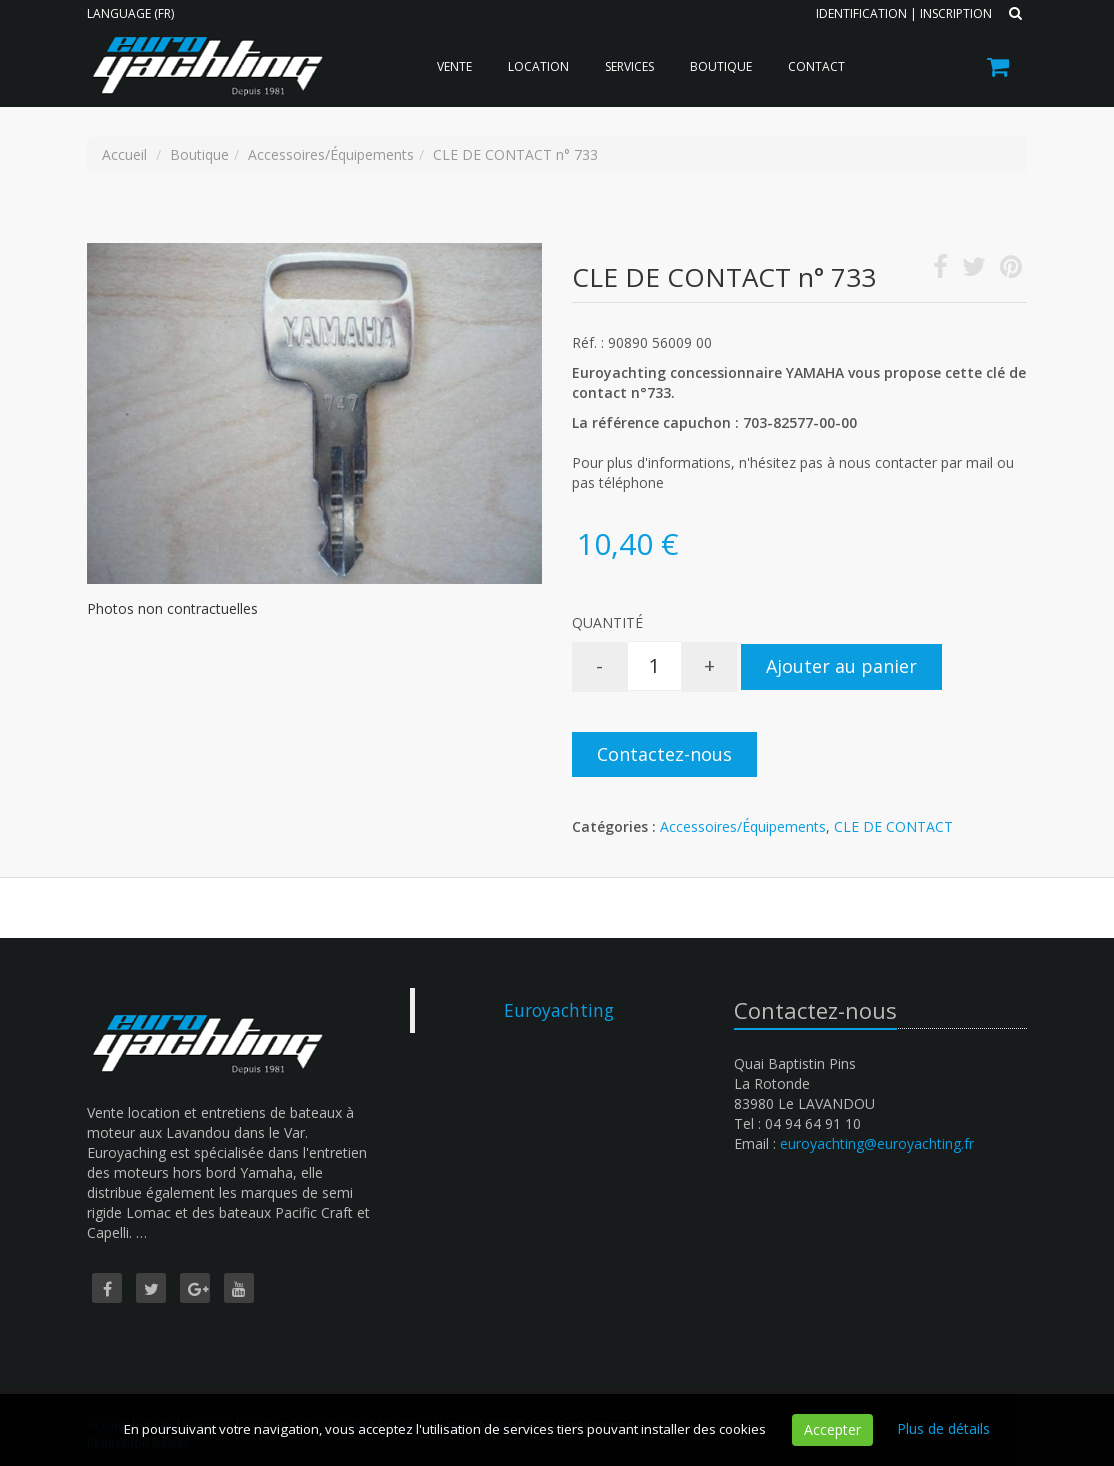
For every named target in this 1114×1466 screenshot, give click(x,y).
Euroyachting (559, 1010)
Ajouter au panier (841, 666)
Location (538, 66)
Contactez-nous (664, 754)
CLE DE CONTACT (893, 826)
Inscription (956, 13)
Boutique (721, 66)
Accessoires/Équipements (743, 826)
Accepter (832, 1429)
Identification (861, 13)
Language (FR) (130, 13)
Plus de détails (943, 1428)
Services (629, 66)
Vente (454, 66)
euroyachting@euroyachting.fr (877, 1143)
